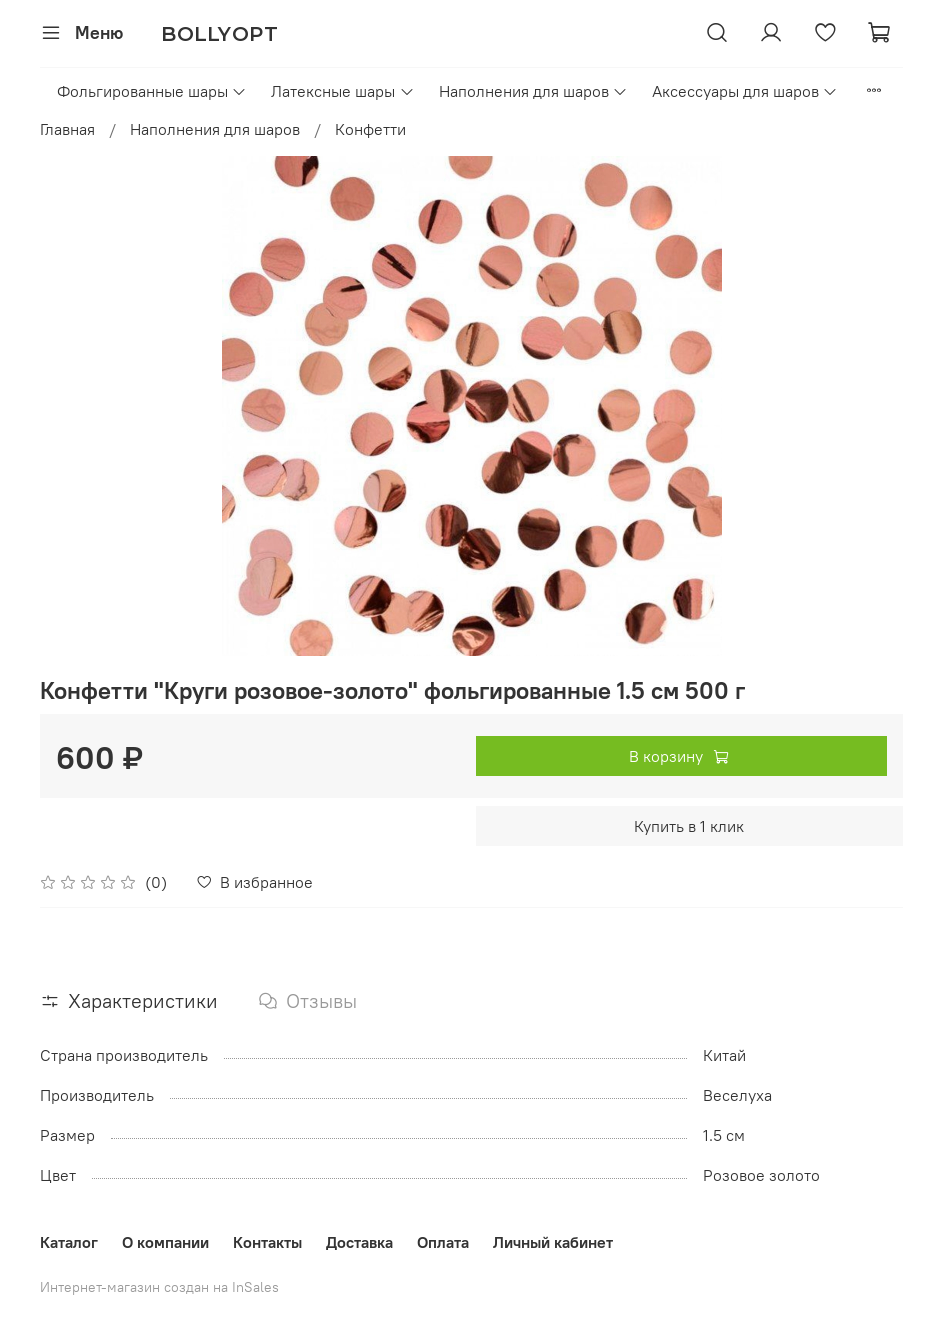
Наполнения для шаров (533, 91)
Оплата (443, 1242)
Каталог (69, 1242)
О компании (165, 1242)
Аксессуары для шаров (745, 91)
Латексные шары (342, 91)
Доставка (359, 1242)
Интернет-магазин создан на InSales (159, 1287)
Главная (67, 129)
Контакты (267, 1242)
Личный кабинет (553, 1242)
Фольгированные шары (152, 91)
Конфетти (370, 129)
